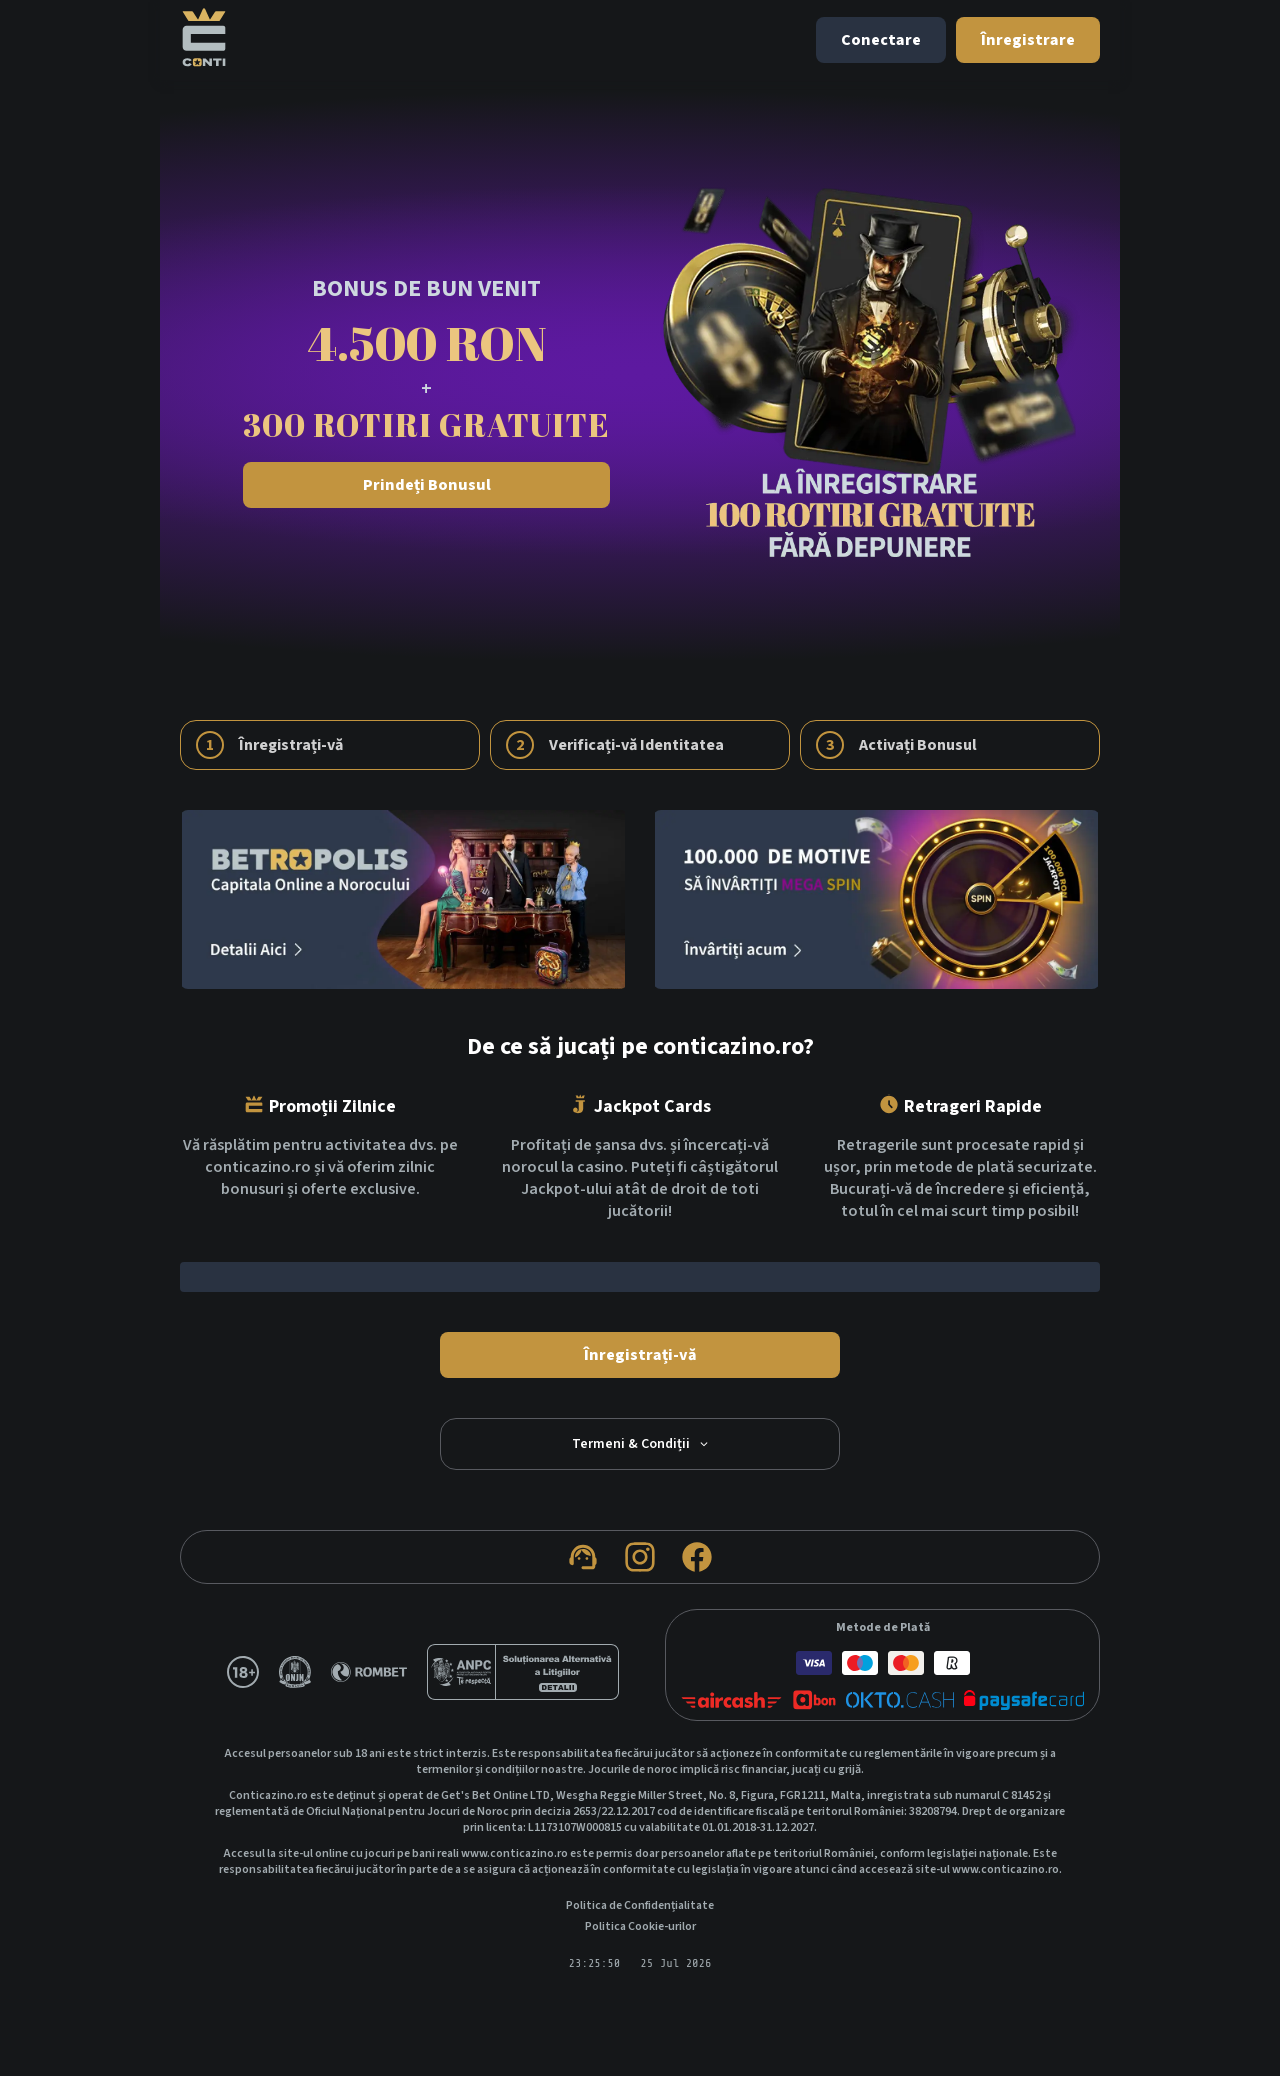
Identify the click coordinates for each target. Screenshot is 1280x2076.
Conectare (881, 40)
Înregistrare (1028, 40)
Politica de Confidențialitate (640, 1906)
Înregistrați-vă (640, 1355)
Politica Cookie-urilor (640, 1927)
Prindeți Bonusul (427, 485)
